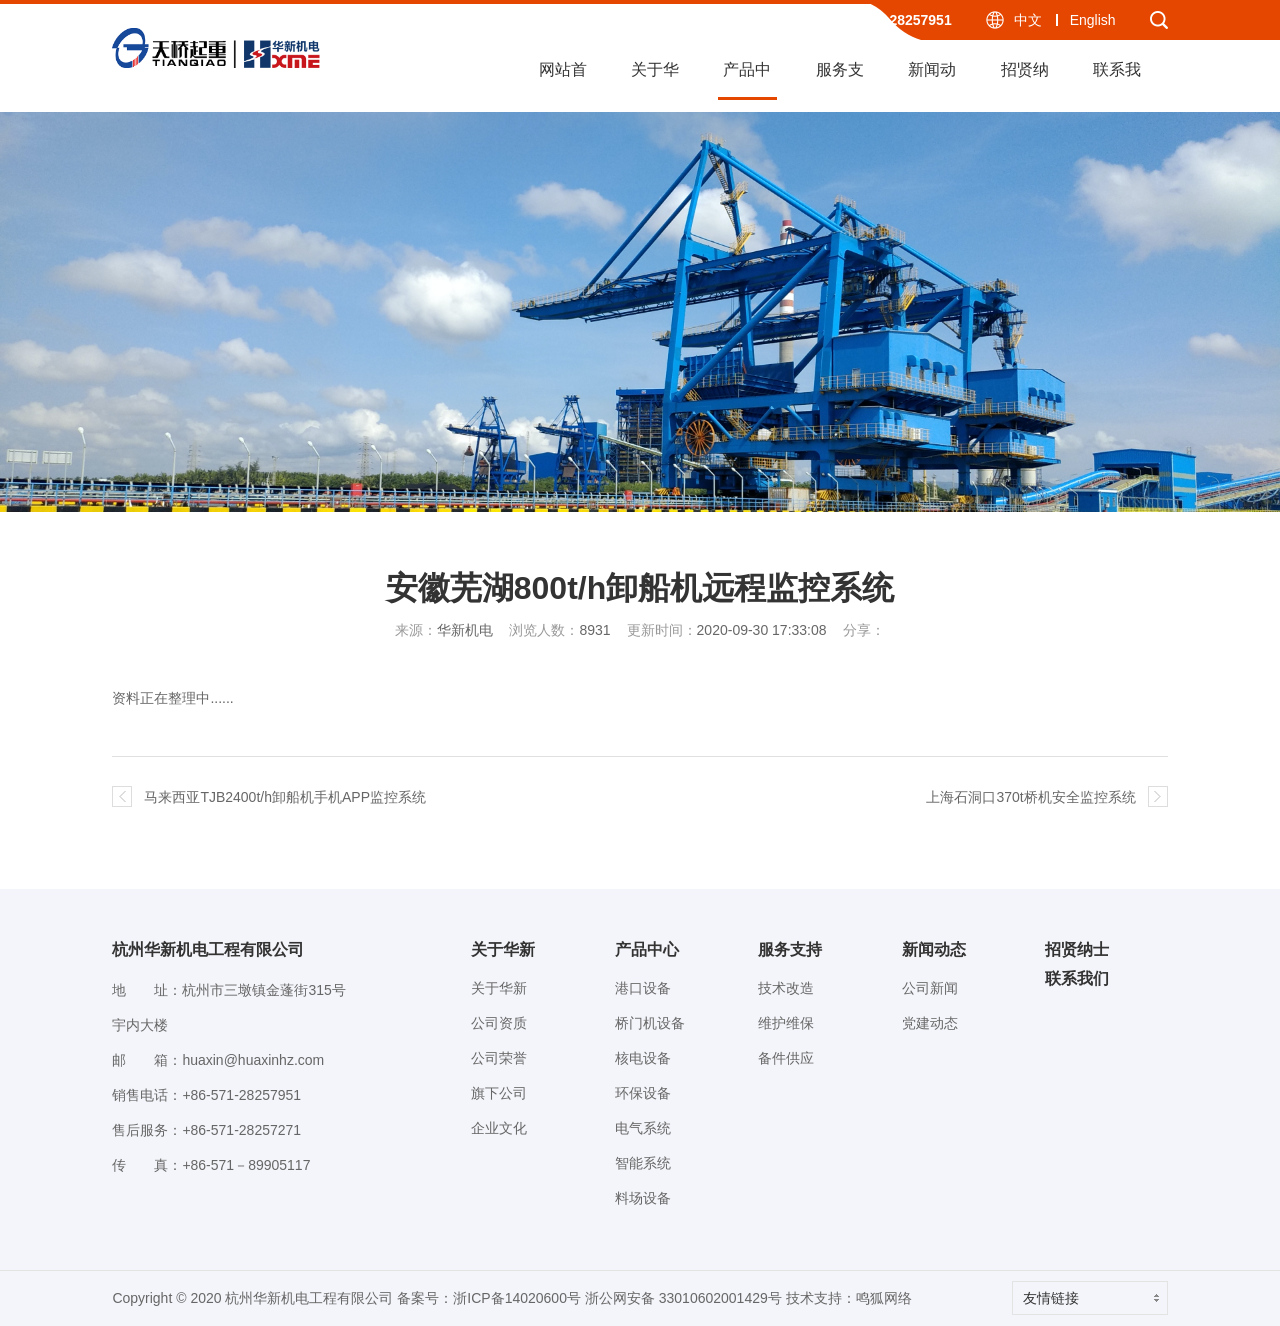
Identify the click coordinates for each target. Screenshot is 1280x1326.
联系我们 (1117, 80)
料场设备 (643, 1198)
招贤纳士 (1025, 80)
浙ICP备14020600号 (517, 1298)
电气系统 (643, 1128)
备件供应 (786, 1058)
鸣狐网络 (884, 1298)
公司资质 (499, 1023)
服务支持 (840, 80)
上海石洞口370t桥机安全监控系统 (1030, 797)
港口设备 (643, 988)
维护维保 (786, 1023)
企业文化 (499, 1128)
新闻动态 (932, 80)
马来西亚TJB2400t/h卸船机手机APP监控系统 (285, 797)
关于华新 (655, 80)
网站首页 (563, 80)
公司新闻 (930, 988)
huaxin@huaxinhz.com (253, 1060)
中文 (1028, 20)
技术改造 (786, 988)
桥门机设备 (650, 1023)
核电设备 (643, 1058)
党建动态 (930, 1023)
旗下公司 (499, 1093)
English (1093, 20)
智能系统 (643, 1163)
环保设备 (643, 1093)
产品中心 (747, 80)
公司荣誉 (499, 1058)
